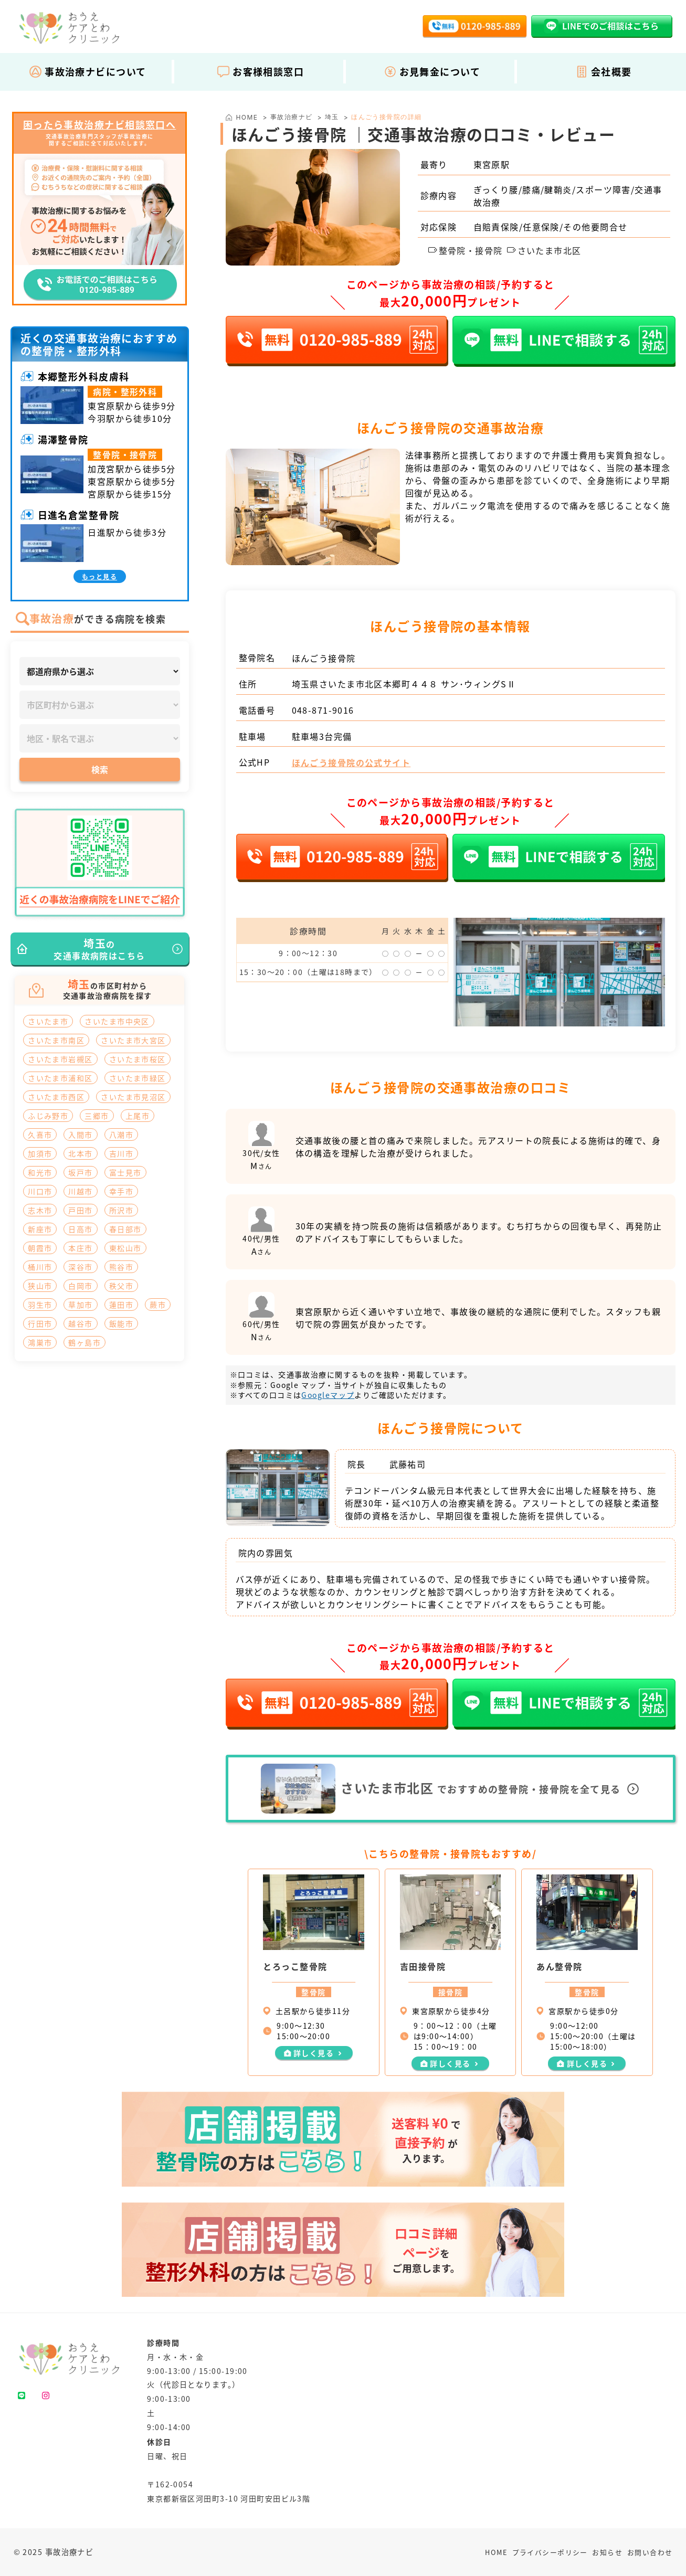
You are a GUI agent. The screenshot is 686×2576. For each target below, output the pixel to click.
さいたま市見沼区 (133, 1096)
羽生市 (40, 1304)
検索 (99, 769)
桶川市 (40, 1267)
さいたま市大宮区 (133, 1040)
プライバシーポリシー (550, 2552)
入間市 (80, 1134)
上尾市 (137, 1115)
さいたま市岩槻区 (60, 1059)
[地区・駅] (99, 738)
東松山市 (125, 1248)
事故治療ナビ (291, 117)
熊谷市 (121, 1267)
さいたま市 (48, 1021)
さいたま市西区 (56, 1096)
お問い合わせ (650, 2552)
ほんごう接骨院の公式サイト (351, 762)
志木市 (40, 1210)
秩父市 (121, 1285)
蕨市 (158, 1304)
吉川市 (121, 1153)
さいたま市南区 (56, 1040)
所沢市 (121, 1210)
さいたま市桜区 (137, 1059)
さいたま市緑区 (137, 1078)
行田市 (40, 1323)
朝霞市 (40, 1248)
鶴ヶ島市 (84, 1342)
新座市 (40, 1229)
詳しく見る (313, 2053)
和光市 (40, 1172)
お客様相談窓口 (260, 71)
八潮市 (121, 1134)
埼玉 (332, 117)
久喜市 (40, 1134)
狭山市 (40, 1285)
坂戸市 (80, 1172)
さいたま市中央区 (117, 1021)
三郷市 (97, 1115)
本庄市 (80, 1248)
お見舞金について (432, 71)
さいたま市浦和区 (60, 1078)
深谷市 (80, 1267)
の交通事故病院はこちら (99, 949)
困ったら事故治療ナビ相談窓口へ (99, 125)
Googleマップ (327, 1395)
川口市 (40, 1191)
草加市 (80, 1304)
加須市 (40, 1153)
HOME (496, 2552)
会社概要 (603, 71)
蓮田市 (121, 1304)
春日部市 (125, 1229)
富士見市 (125, 1172)
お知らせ (607, 2552)
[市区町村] (99, 705)
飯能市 (121, 1323)
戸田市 (80, 1210)
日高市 (80, 1229)
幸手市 (121, 1191)
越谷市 (80, 1323)
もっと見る (99, 576)
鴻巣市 (40, 1342)
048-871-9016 (323, 710)
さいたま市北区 (544, 250)
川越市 (80, 1191)
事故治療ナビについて (87, 71)
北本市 (80, 1153)
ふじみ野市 (48, 1115)
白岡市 (80, 1285)
